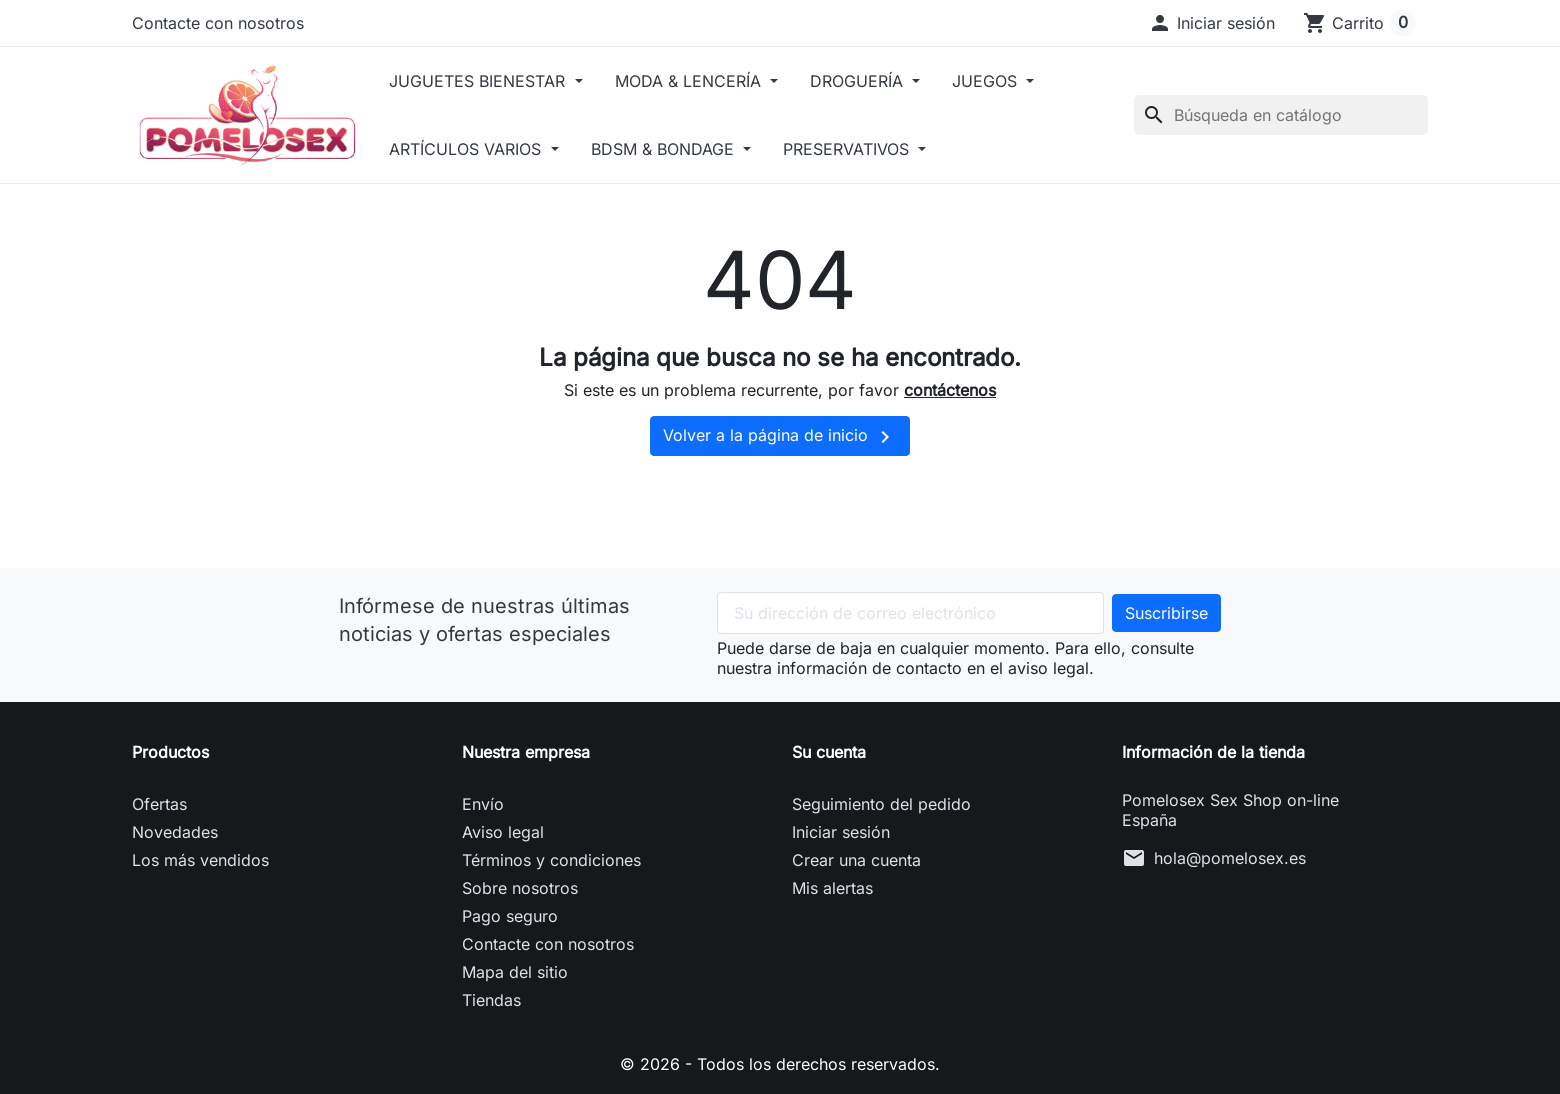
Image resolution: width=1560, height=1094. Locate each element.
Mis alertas (832, 888)
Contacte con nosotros (218, 23)
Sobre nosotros (520, 888)
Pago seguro (510, 916)
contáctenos (950, 390)
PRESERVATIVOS (848, 149)
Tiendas (491, 1000)
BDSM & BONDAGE (665, 149)
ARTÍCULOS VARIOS (467, 149)
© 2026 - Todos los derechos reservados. (780, 1064)
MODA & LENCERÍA (690, 81)
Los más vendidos (200, 860)
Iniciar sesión (841, 832)
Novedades (175, 832)
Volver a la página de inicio (780, 437)
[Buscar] (1281, 115)
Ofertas (159, 804)
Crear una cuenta (856, 860)
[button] (1211, 23)
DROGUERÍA (859, 81)
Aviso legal (503, 832)
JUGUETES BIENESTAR (479, 81)
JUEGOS (987, 81)
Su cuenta (829, 752)
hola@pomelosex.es (1230, 858)
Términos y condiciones (551, 860)
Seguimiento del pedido (881, 804)
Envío (483, 804)
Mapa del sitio (515, 972)
